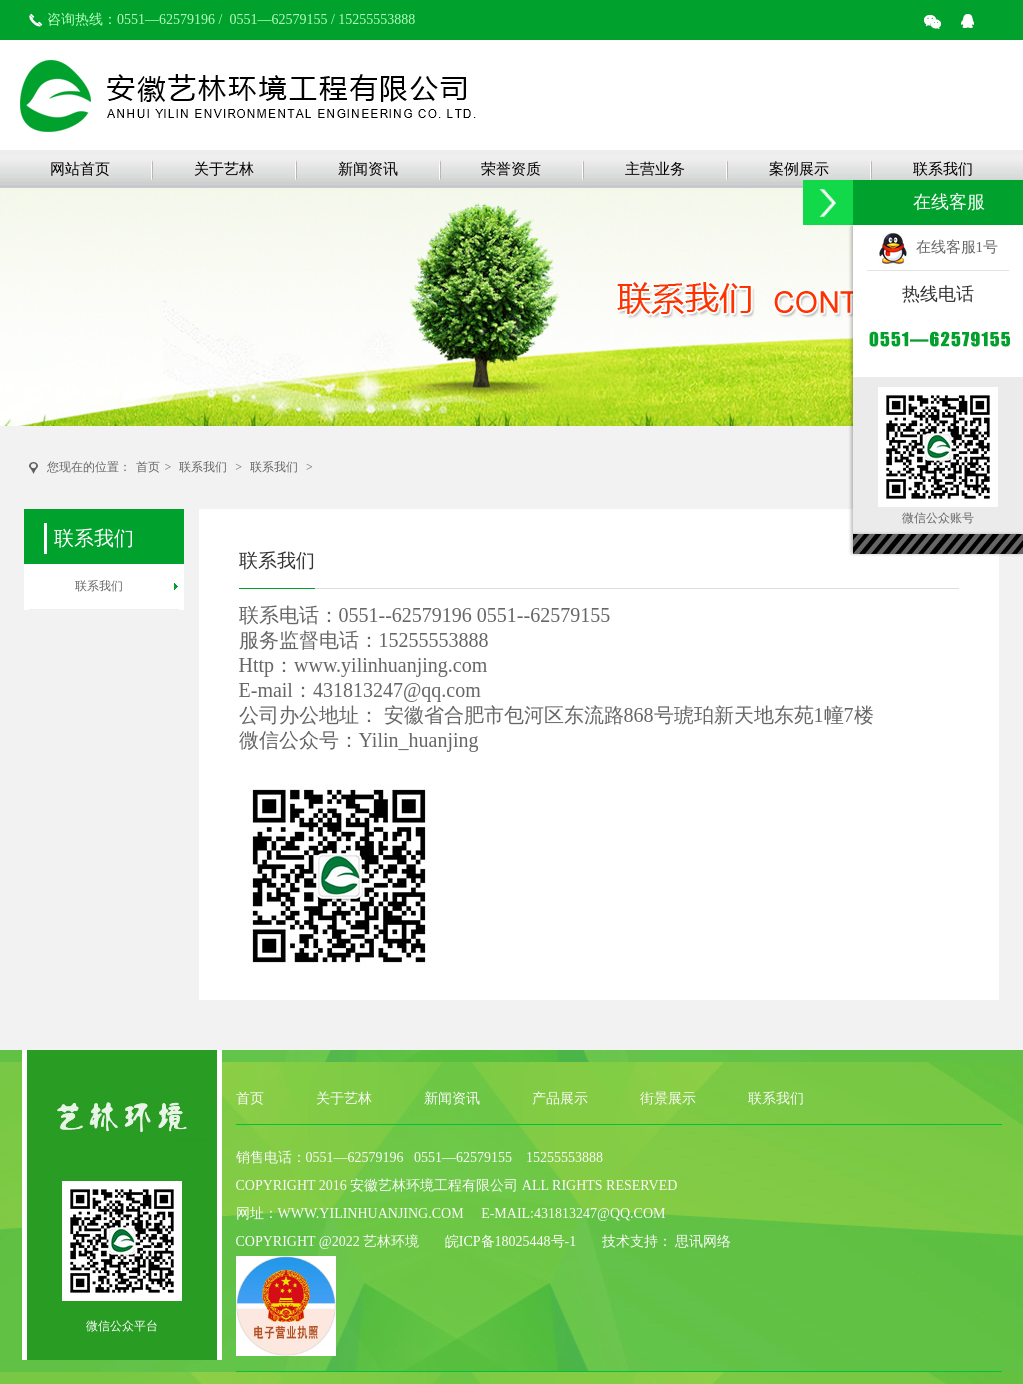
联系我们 (943, 169)
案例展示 (799, 169)
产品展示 (560, 1098)
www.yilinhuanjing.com (390, 665)
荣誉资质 (511, 169)
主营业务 (655, 169)
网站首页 (80, 169)
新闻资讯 (368, 169)
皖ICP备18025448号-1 (510, 1241)
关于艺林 (224, 169)
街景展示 (668, 1098)
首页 (148, 467)
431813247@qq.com (397, 690)
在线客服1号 (938, 247)
